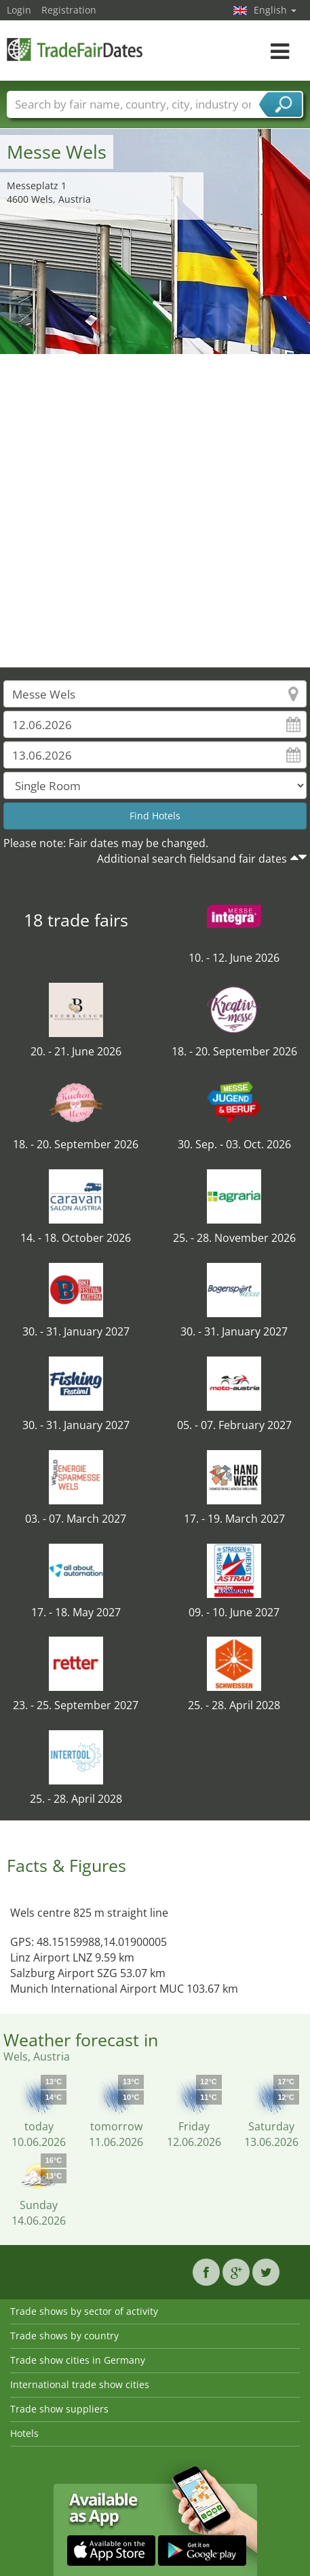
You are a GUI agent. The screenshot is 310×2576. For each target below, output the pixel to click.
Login (19, 9)
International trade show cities (79, 2384)
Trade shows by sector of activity (84, 2311)
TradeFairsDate (74, 49)
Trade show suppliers (59, 2408)
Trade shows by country (64, 2335)
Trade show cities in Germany (77, 2360)
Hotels (24, 2433)
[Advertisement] (150, 511)
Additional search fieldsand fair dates (192, 858)
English (275, 9)
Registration (68, 9)
